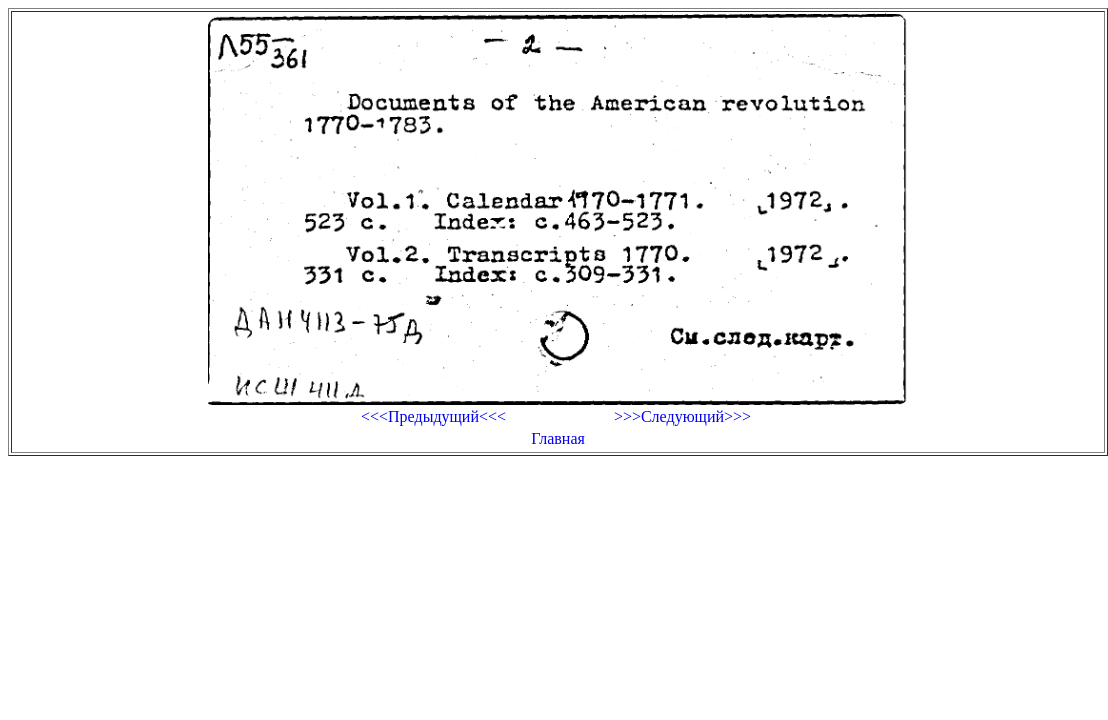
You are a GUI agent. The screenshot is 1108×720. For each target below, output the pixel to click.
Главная (558, 438)
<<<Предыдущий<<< (433, 416)
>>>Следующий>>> (682, 416)
